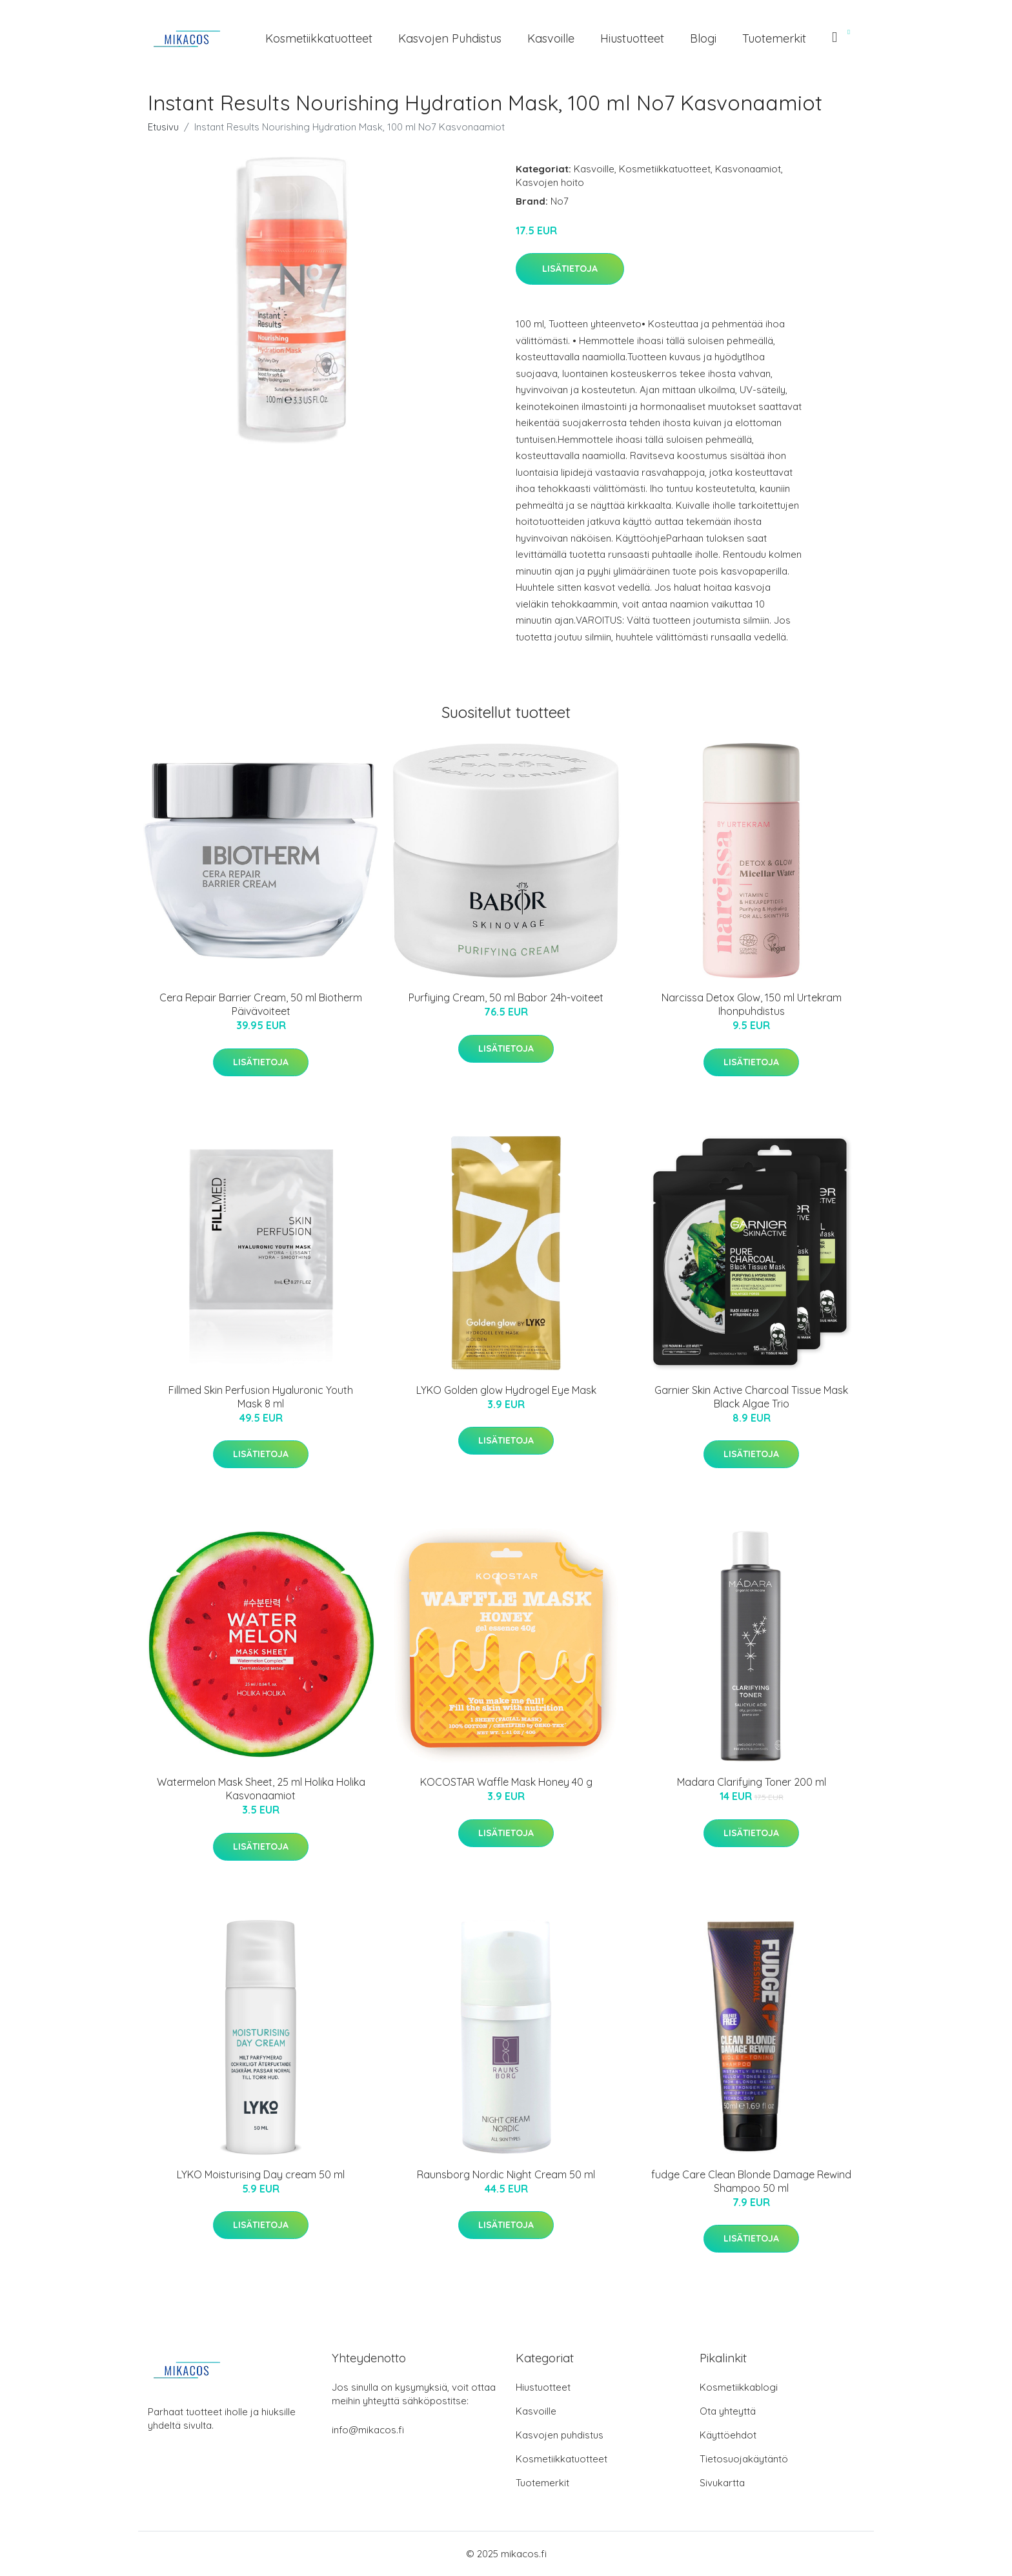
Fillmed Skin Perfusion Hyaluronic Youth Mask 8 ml (260, 1397)
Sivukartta (722, 2483)
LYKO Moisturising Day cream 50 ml (261, 2174)
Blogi (703, 38)
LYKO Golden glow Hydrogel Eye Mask (506, 1390)
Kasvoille (550, 38)
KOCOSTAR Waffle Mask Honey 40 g (506, 1781)
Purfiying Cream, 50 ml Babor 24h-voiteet (506, 997)
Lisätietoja (570, 268)
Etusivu (163, 127)
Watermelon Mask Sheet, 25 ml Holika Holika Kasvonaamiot (261, 1788)
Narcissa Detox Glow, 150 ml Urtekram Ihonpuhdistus (752, 1004)
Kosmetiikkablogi (739, 2387)
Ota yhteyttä (728, 2411)
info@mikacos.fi (368, 2430)
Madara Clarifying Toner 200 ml (751, 1781)
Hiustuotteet (632, 38)
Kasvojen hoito (550, 182)
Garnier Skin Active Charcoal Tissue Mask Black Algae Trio (751, 1397)
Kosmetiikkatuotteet (318, 38)
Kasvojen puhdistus (449, 38)
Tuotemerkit (774, 38)
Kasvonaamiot (748, 169)
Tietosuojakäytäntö (744, 2459)
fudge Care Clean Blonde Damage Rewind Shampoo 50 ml (751, 2181)
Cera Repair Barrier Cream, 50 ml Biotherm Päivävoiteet (260, 1004)
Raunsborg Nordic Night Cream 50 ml (506, 2174)
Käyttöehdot (728, 2435)
